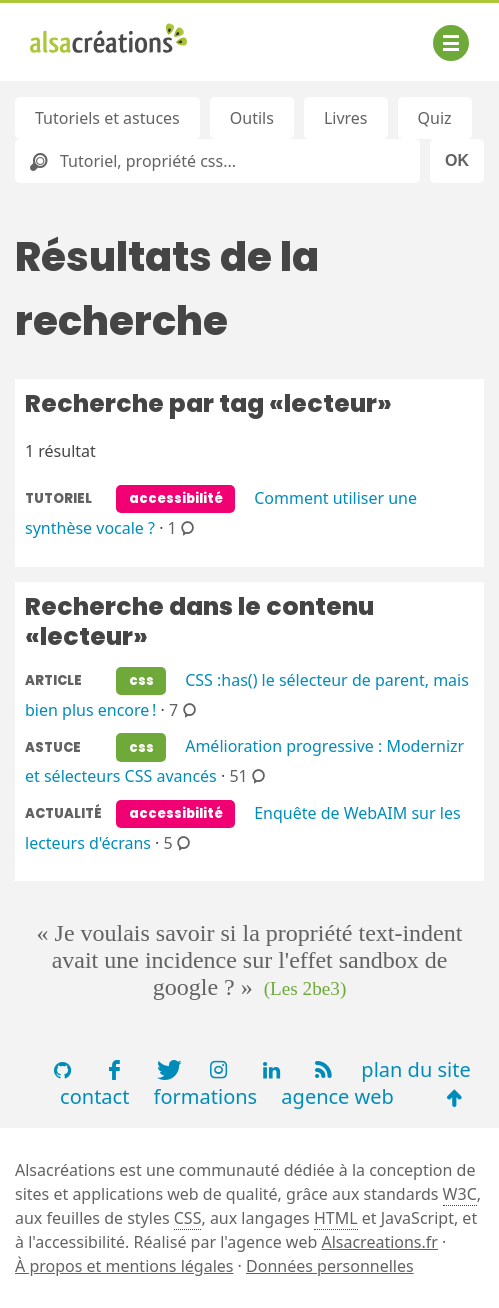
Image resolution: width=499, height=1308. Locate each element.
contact (94, 1096)
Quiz (435, 118)
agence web (337, 1096)
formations (206, 1096)
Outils (252, 118)
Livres (346, 118)
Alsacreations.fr (379, 1242)
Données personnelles (330, 1266)
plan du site (415, 1069)
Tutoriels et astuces (107, 118)
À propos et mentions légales (124, 1266)
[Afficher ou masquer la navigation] (451, 43)
